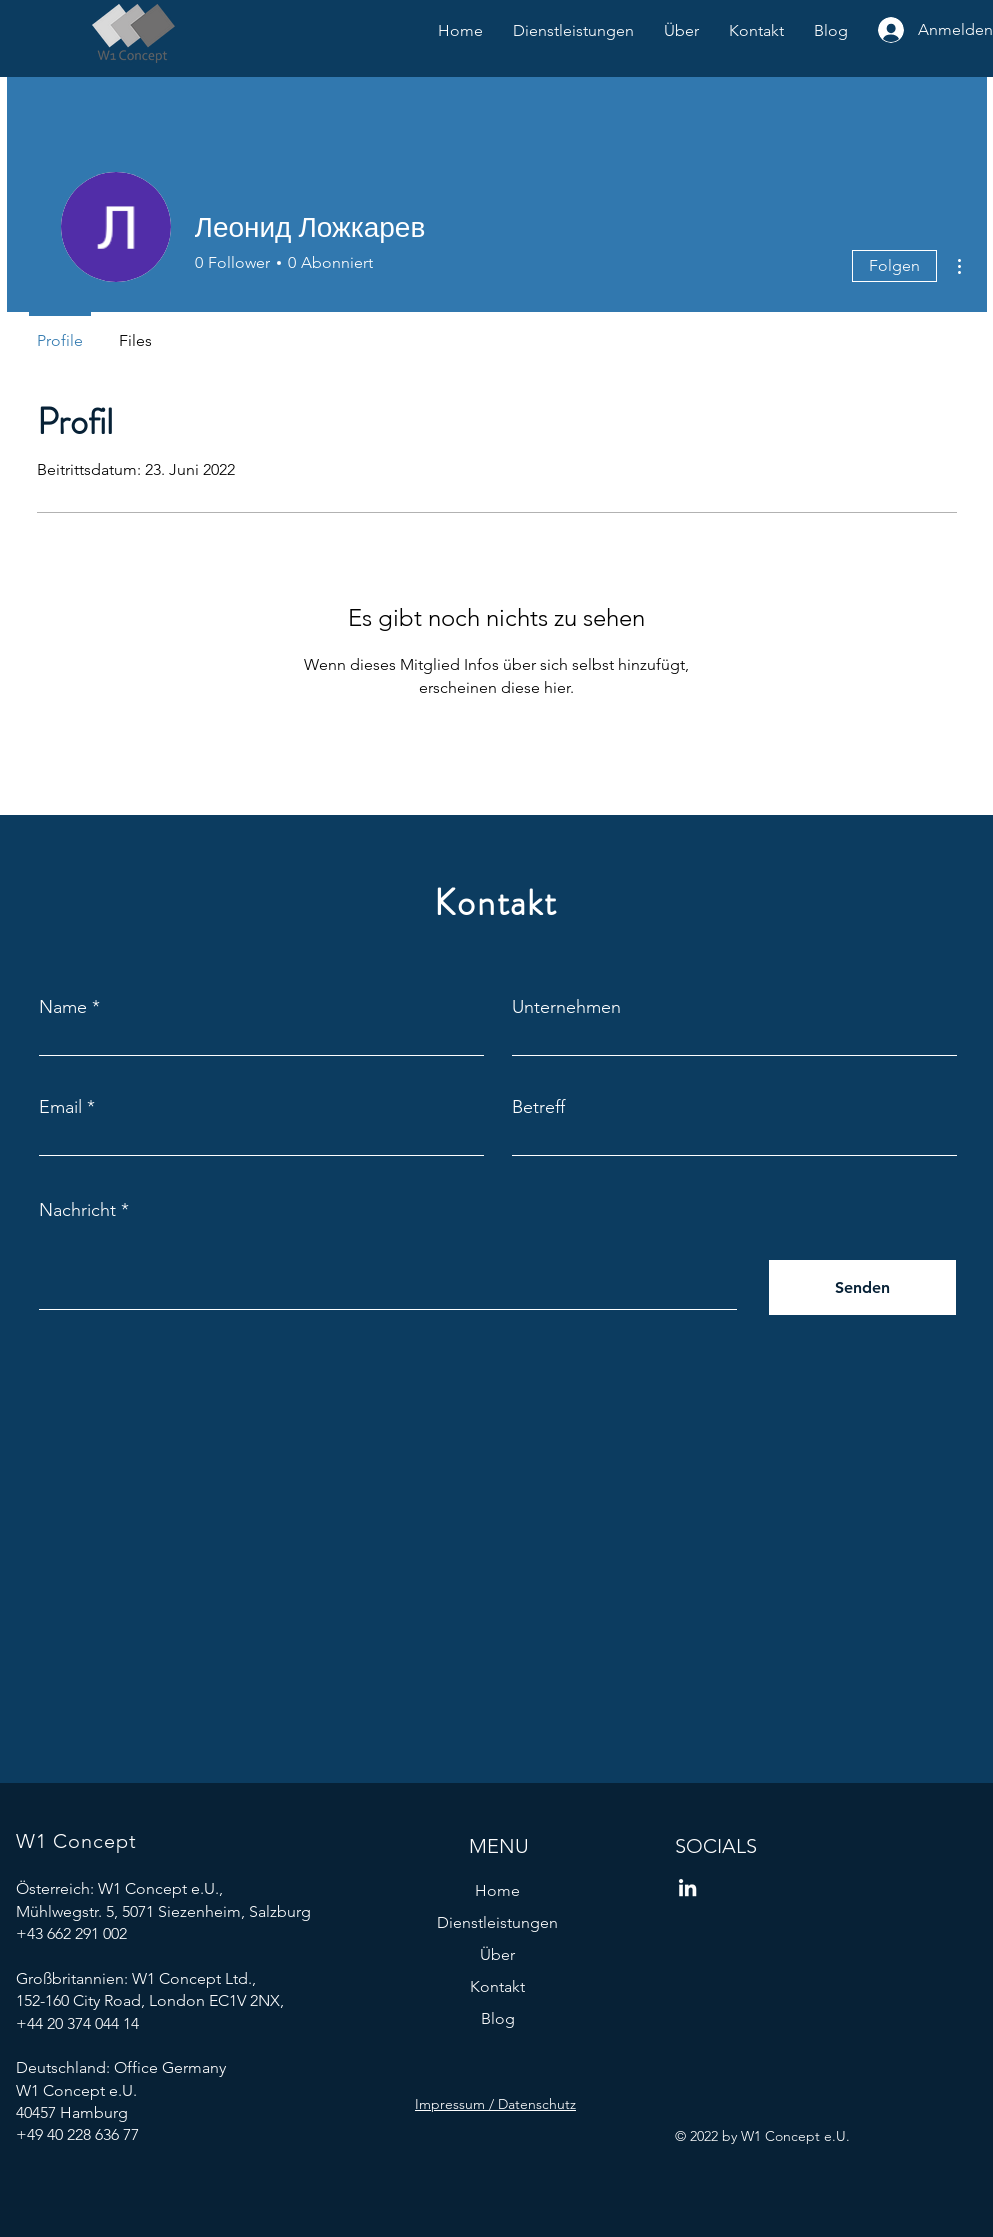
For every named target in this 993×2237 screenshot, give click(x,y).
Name (63, 1007)
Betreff (538, 1107)
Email (60, 1107)
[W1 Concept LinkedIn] (687, 1887)
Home (497, 1890)
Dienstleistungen (497, 1922)
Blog (498, 2018)
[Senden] (862, 1287)
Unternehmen (566, 1007)
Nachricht (77, 1210)
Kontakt (497, 1986)
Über (497, 1954)
